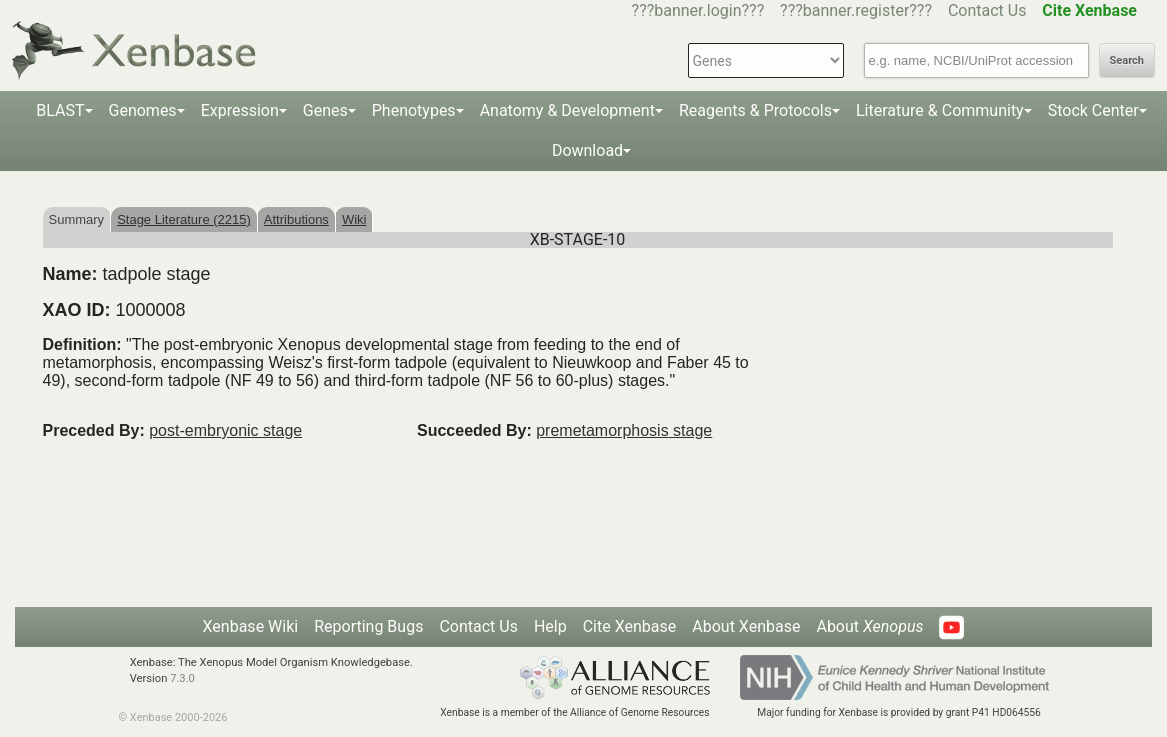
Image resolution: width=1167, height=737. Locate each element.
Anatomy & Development (567, 110)
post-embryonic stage (225, 430)
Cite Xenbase (630, 626)
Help (550, 626)
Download (587, 150)
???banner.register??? (856, 10)
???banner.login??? (698, 10)
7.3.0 (182, 678)
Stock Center (1093, 110)
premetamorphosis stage (624, 430)
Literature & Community (940, 110)
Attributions (296, 219)
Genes (325, 110)
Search (1127, 60)
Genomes (143, 110)
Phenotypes (414, 110)
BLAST (60, 110)
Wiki (354, 219)
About (869, 626)
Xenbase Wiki (251, 626)
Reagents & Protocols (755, 110)
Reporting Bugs (368, 626)
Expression (240, 110)
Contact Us (987, 10)
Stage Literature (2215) (184, 219)
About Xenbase (746, 626)
